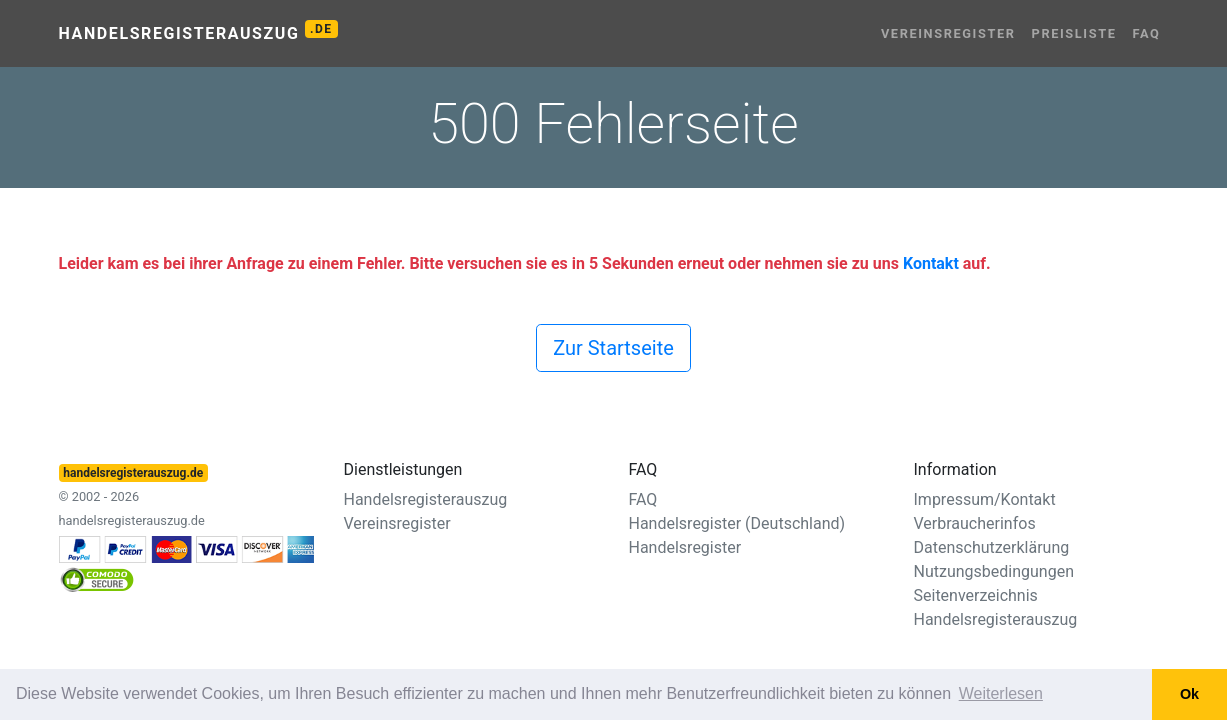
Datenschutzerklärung (992, 547)
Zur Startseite (613, 348)
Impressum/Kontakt (985, 499)
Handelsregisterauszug (198, 31)
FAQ (1147, 33)
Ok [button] (1189, 694)
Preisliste (1074, 33)
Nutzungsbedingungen (994, 571)
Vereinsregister (948, 33)
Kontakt (931, 263)
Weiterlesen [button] (1001, 693)
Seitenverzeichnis (976, 595)
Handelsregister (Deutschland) (737, 523)
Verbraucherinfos (975, 523)
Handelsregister (685, 547)
